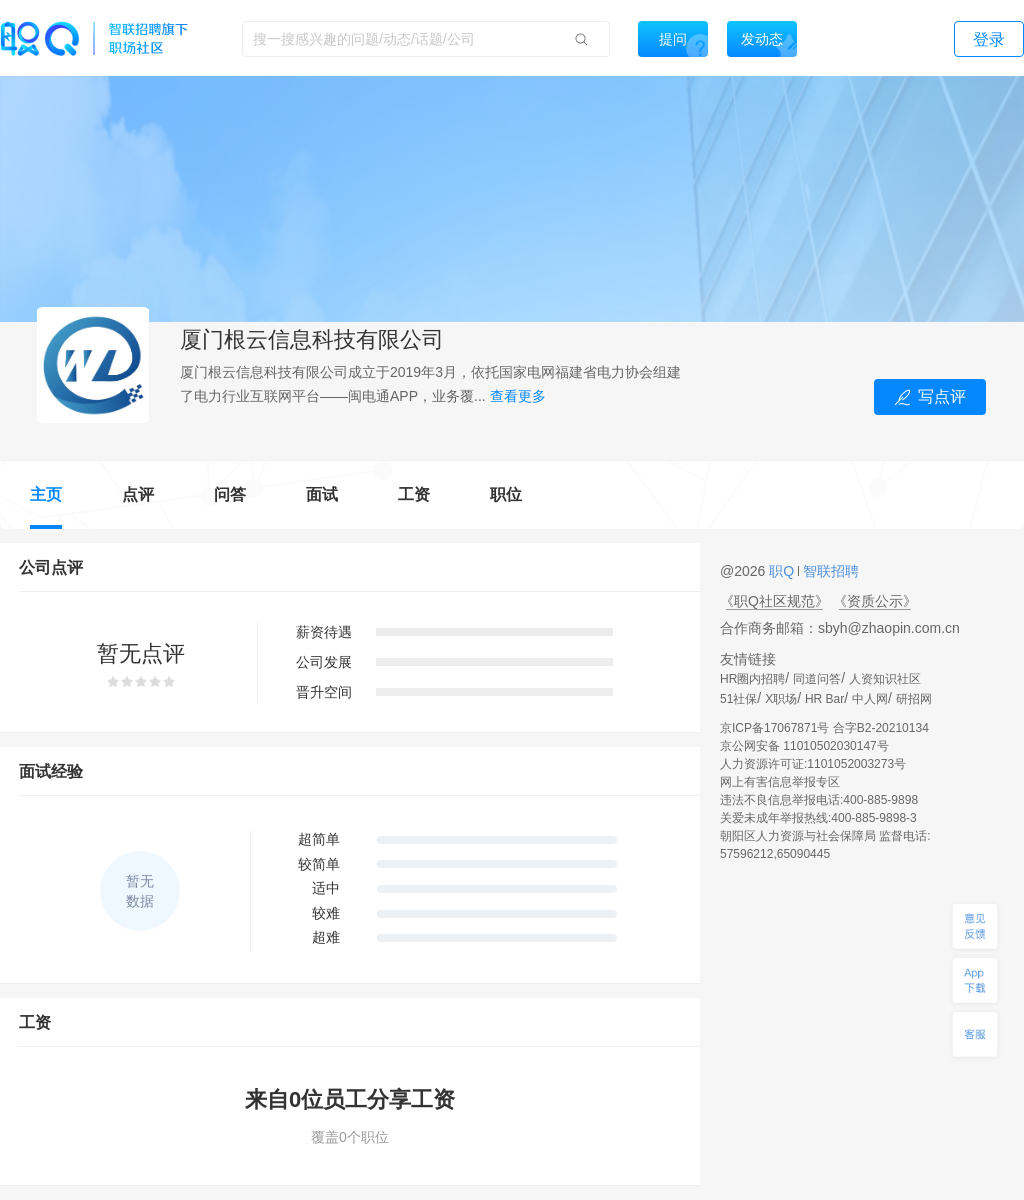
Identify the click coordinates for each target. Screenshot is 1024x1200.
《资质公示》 (875, 601)
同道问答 (817, 679)
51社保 (738, 699)
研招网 (914, 699)
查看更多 (518, 396)
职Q (783, 571)
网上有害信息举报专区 (780, 782)
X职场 (781, 699)
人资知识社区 (885, 679)
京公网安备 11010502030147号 (804, 746)
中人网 (870, 699)
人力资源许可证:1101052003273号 (813, 764)
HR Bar (824, 699)
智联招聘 (829, 571)
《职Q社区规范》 (774, 601)
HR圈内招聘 (752, 679)
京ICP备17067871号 (774, 728)
